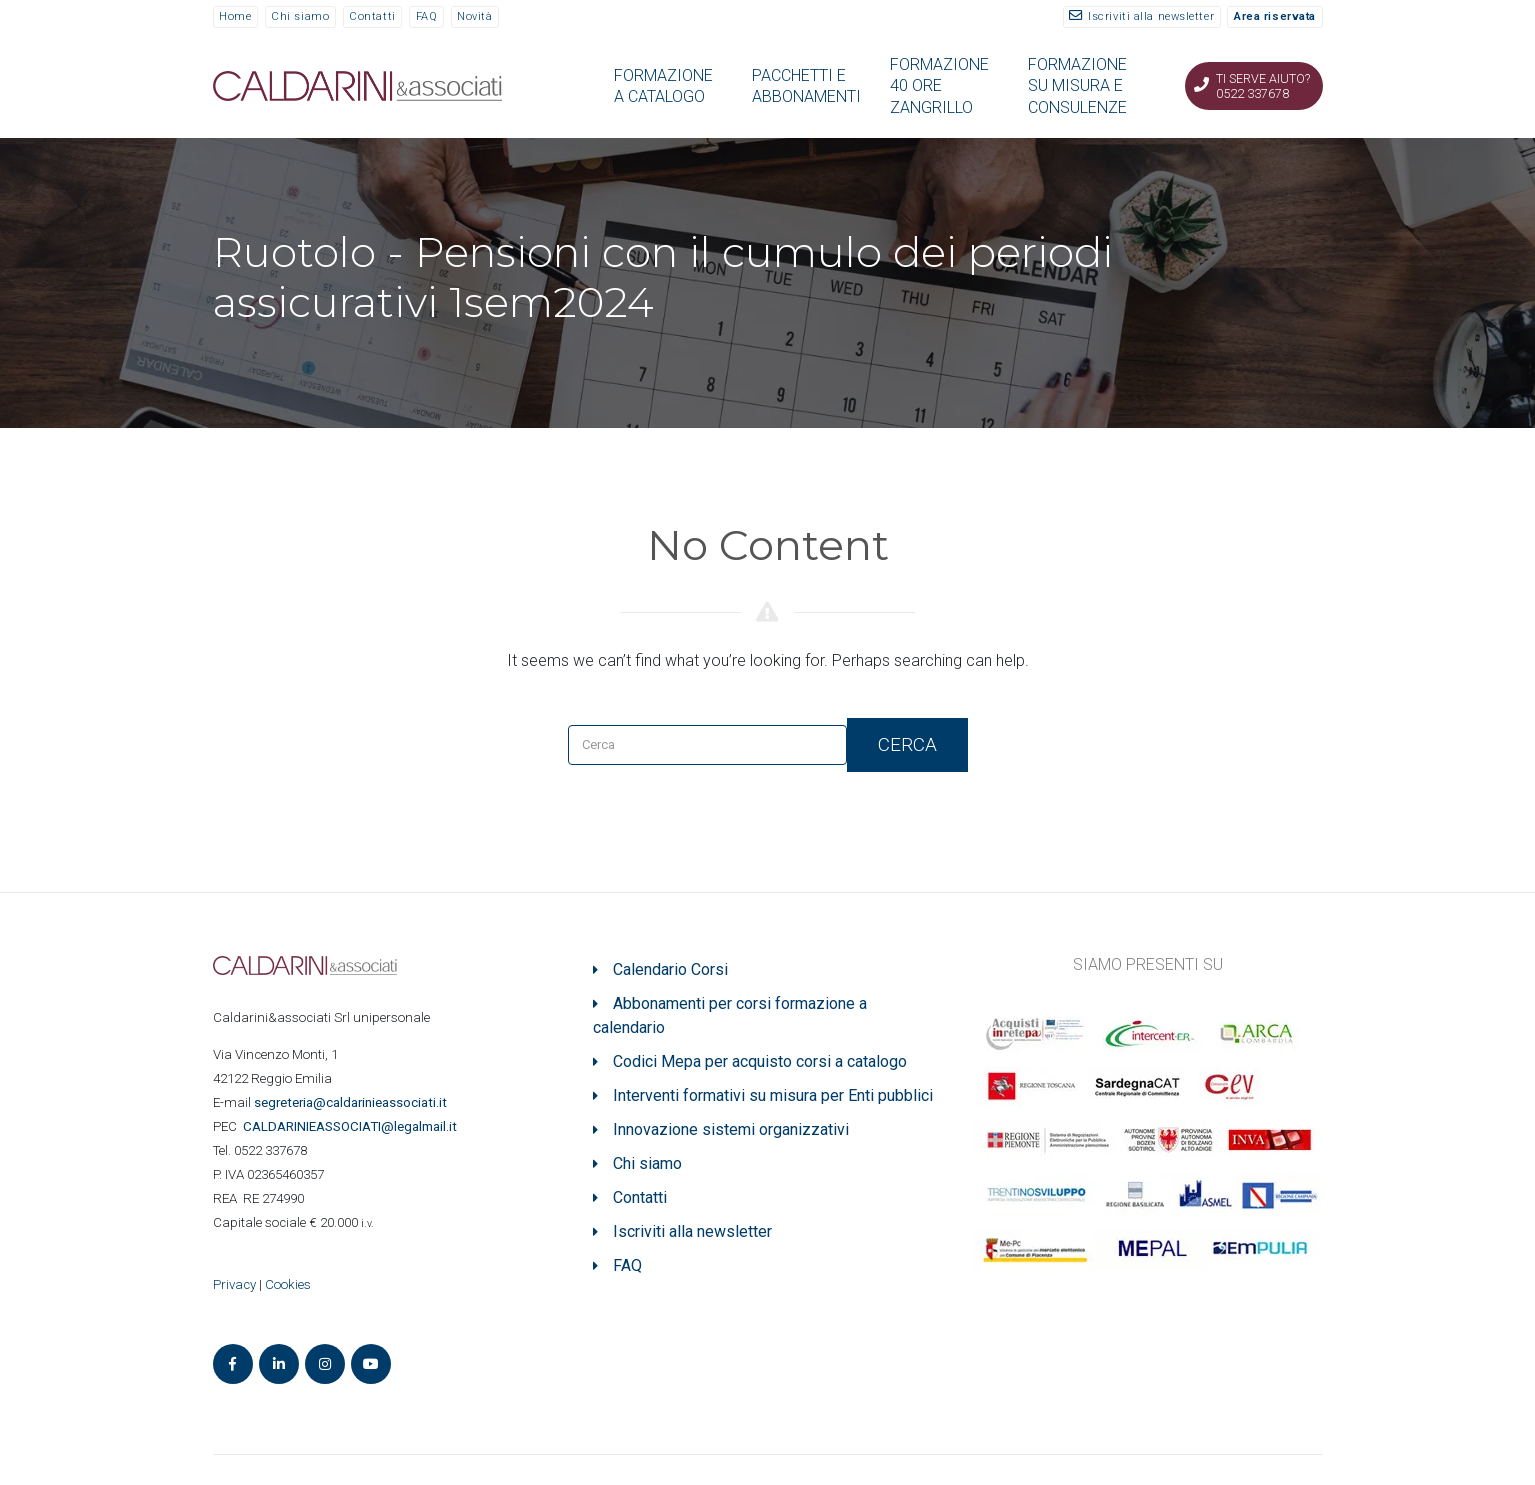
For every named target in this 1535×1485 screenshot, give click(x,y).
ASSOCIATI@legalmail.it (353, 1126)
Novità (474, 16)
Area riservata (1275, 16)
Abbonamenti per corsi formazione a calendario (730, 1015)
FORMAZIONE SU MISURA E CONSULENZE (1077, 86)
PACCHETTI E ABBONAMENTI (806, 86)
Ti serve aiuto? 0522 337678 (1263, 86)
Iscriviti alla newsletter (1151, 16)
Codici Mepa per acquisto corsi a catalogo (760, 1061)
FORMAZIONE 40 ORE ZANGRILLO (939, 86)
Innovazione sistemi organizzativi (731, 1129)
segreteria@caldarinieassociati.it (352, 1102)
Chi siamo (300, 16)
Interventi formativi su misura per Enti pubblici (773, 1095)
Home (235, 16)
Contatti (372, 16)
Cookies (288, 1284)
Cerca (907, 744)
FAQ (427, 16)
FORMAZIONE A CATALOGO (663, 86)
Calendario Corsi (670, 969)
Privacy (234, 1284)
